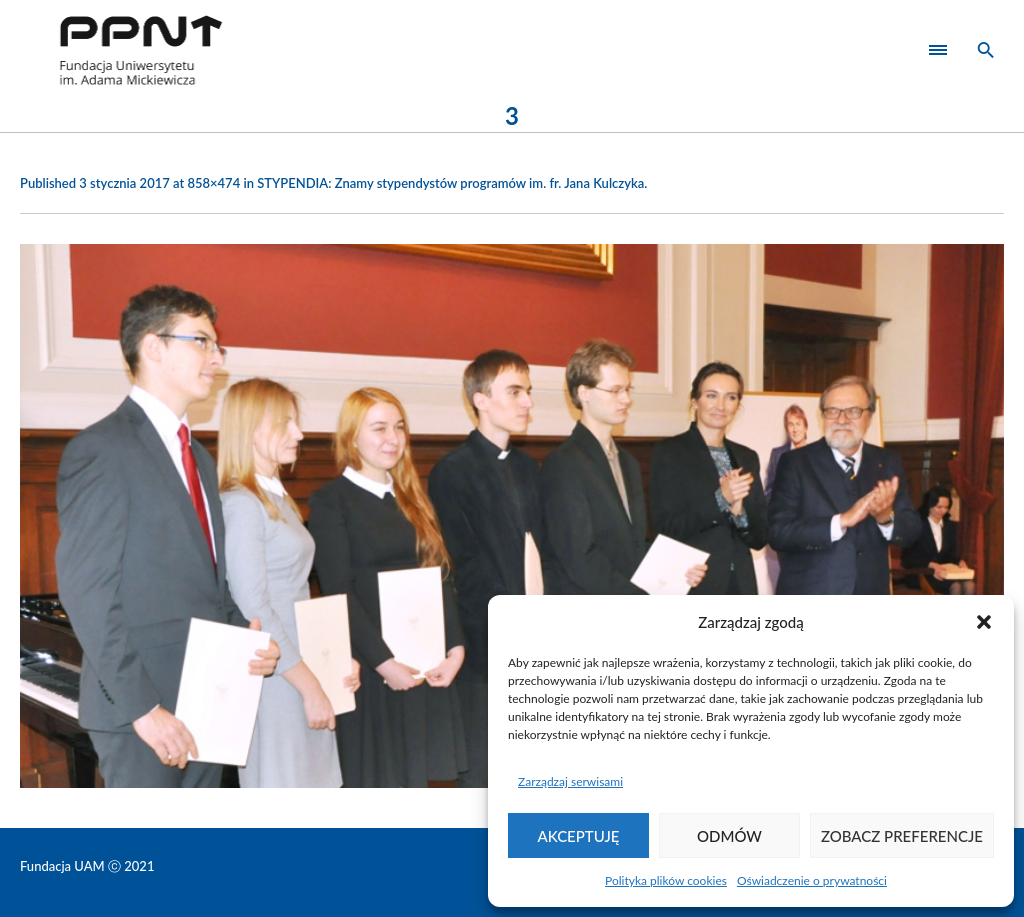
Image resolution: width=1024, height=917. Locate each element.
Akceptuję (579, 836)
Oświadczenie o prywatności (812, 880)
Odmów (729, 836)
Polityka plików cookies (666, 880)
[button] (984, 622)
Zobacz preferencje (902, 836)
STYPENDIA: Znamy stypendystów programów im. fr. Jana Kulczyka (450, 183)
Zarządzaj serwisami (570, 781)
